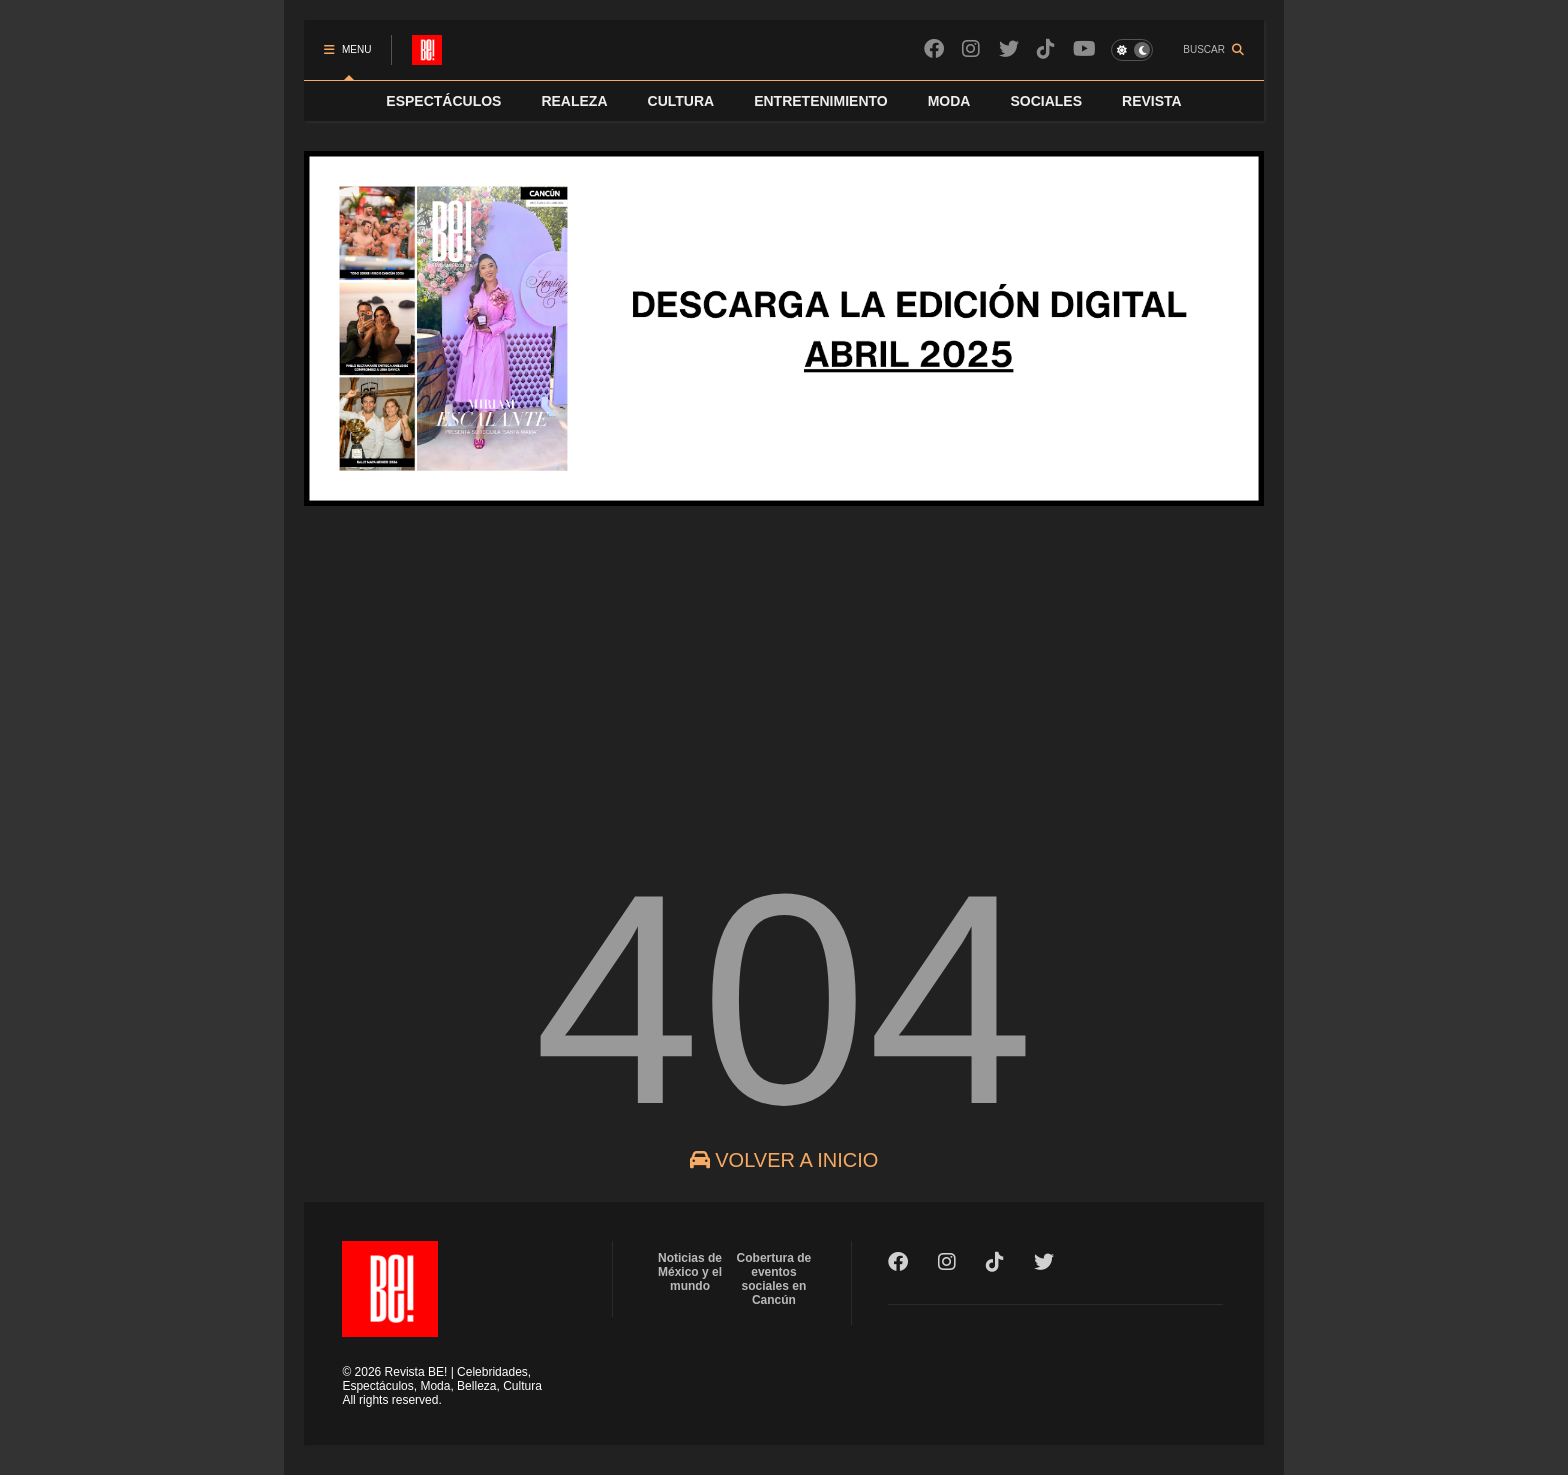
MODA (949, 101)
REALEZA (574, 101)
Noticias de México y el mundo (690, 1272)
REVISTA (1152, 101)
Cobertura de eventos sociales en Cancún (774, 1279)
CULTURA (681, 101)
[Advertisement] (784, 679)
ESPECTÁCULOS (443, 101)
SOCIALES (1046, 101)
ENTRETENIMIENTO (821, 101)
